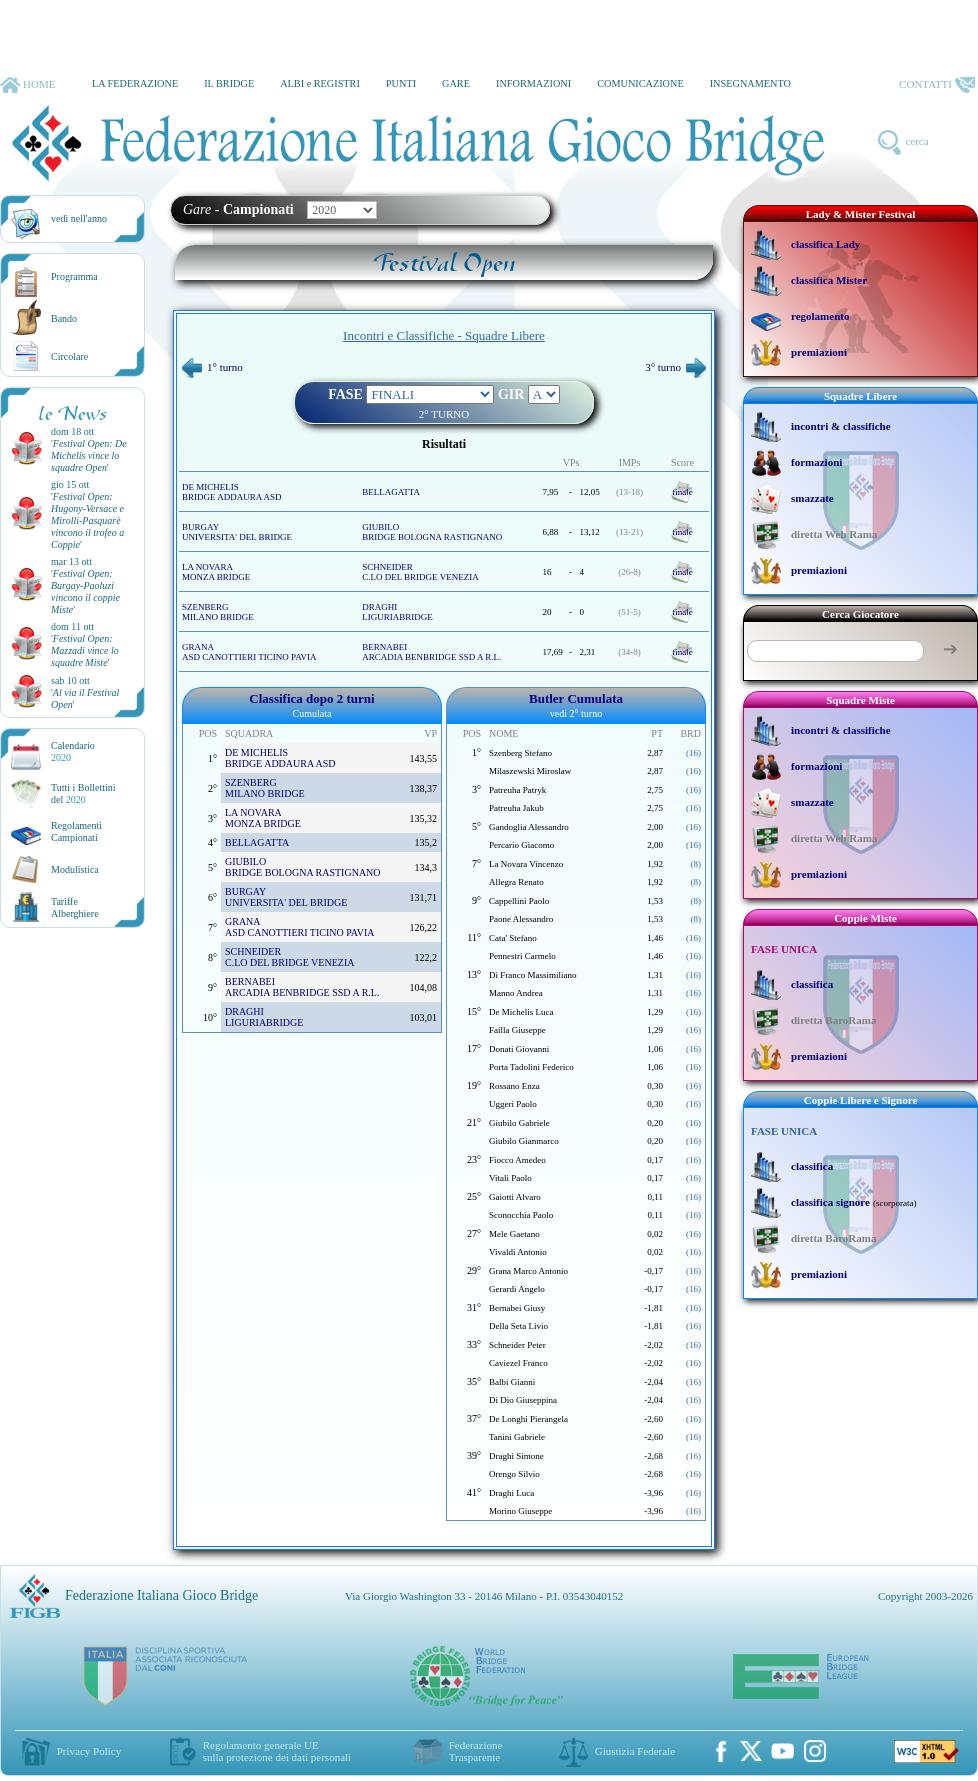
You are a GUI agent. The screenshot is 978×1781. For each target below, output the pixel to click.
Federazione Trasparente (476, 1751)
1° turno (212, 367)
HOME (27, 85)
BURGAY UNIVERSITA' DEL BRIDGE (237, 532)
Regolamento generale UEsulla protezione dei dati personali (277, 1751)
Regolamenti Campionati (76, 831)
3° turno (675, 367)
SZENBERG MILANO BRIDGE (218, 612)
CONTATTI (937, 85)
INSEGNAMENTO (750, 83)
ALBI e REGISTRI (320, 83)
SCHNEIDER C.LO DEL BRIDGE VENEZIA (420, 572)
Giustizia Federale (635, 1751)
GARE (456, 83)
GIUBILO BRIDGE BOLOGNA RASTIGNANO (432, 532)
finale (682, 492)
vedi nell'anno (79, 218)
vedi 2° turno (576, 713)
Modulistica (75, 869)
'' (89, 455)
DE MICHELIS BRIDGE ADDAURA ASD (232, 492)
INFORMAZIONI (533, 83)
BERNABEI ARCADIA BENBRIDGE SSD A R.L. (431, 652)
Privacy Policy (89, 1751)
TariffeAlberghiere (75, 907)
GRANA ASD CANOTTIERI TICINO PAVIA (249, 652)
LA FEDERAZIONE (135, 83)
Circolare (69, 356)
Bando (64, 318)
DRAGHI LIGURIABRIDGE (397, 612)
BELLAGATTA (391, 492)
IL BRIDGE (229, 83)
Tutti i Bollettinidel (83, 793)
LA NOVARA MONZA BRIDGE (216, 572)
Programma (74, 276)
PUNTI (401, 83)
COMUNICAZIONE (640, 83)
